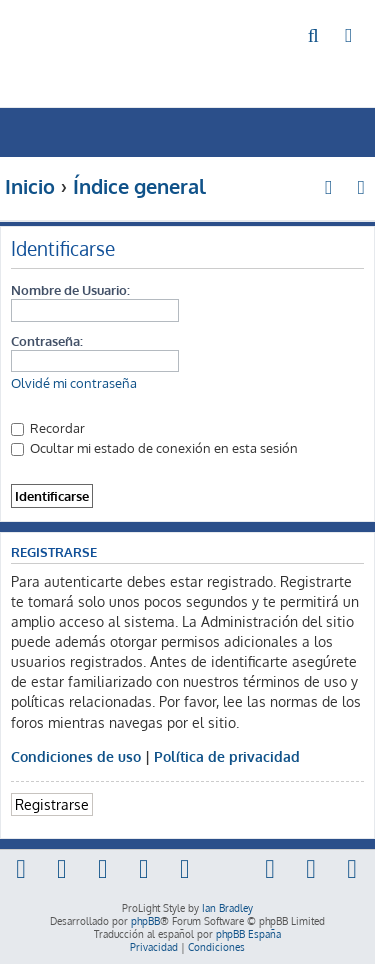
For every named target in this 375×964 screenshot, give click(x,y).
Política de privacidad (227, 756)
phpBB (145, 921)
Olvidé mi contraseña (74, 383)
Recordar (48, 427)
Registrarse (52, 804)
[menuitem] (314, 36)
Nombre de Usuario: (70, 289)
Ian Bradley (227, 908)
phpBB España (248, 934)
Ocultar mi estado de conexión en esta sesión (154, 447)
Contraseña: (47, 340)
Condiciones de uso (76, 756)
